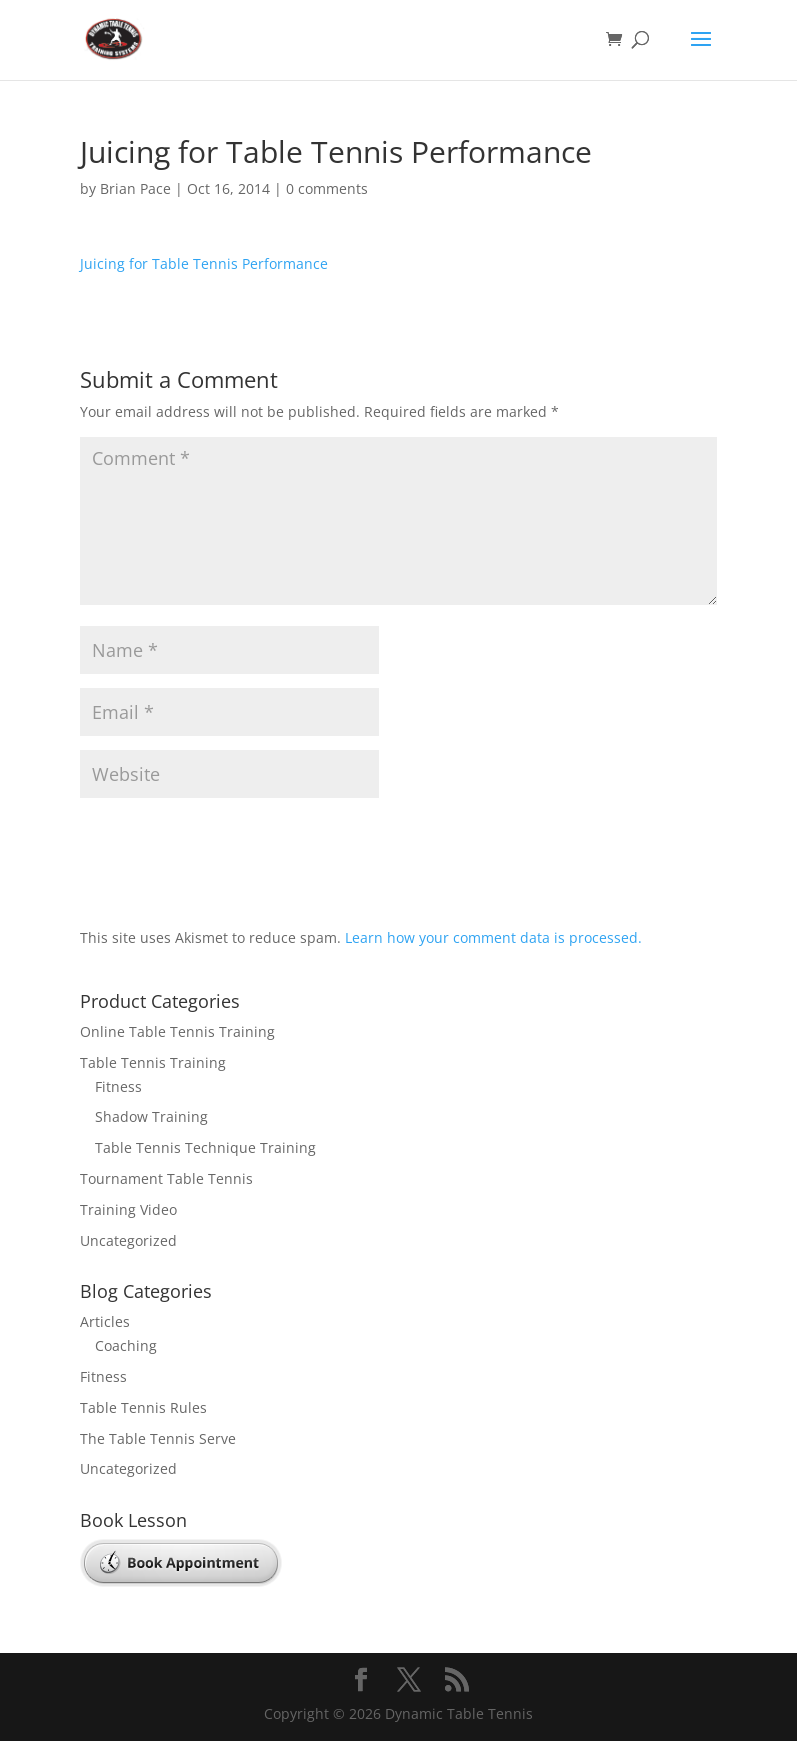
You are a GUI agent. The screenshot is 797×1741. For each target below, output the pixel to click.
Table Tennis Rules (143, 1407)
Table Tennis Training (153, 1062)
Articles (105, 1321)
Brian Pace (135, 188)
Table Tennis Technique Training (205, 1147)
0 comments (327, 188)
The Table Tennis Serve (158, 1438)
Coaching (126, 1345)
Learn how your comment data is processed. (493, 937)
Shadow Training (151, 1116)
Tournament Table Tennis (166, 1178)
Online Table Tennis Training (177, 1031)
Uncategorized (128, 1240)
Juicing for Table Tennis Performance (204, 263)
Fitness (118, 1086)
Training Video (128, 1209)
